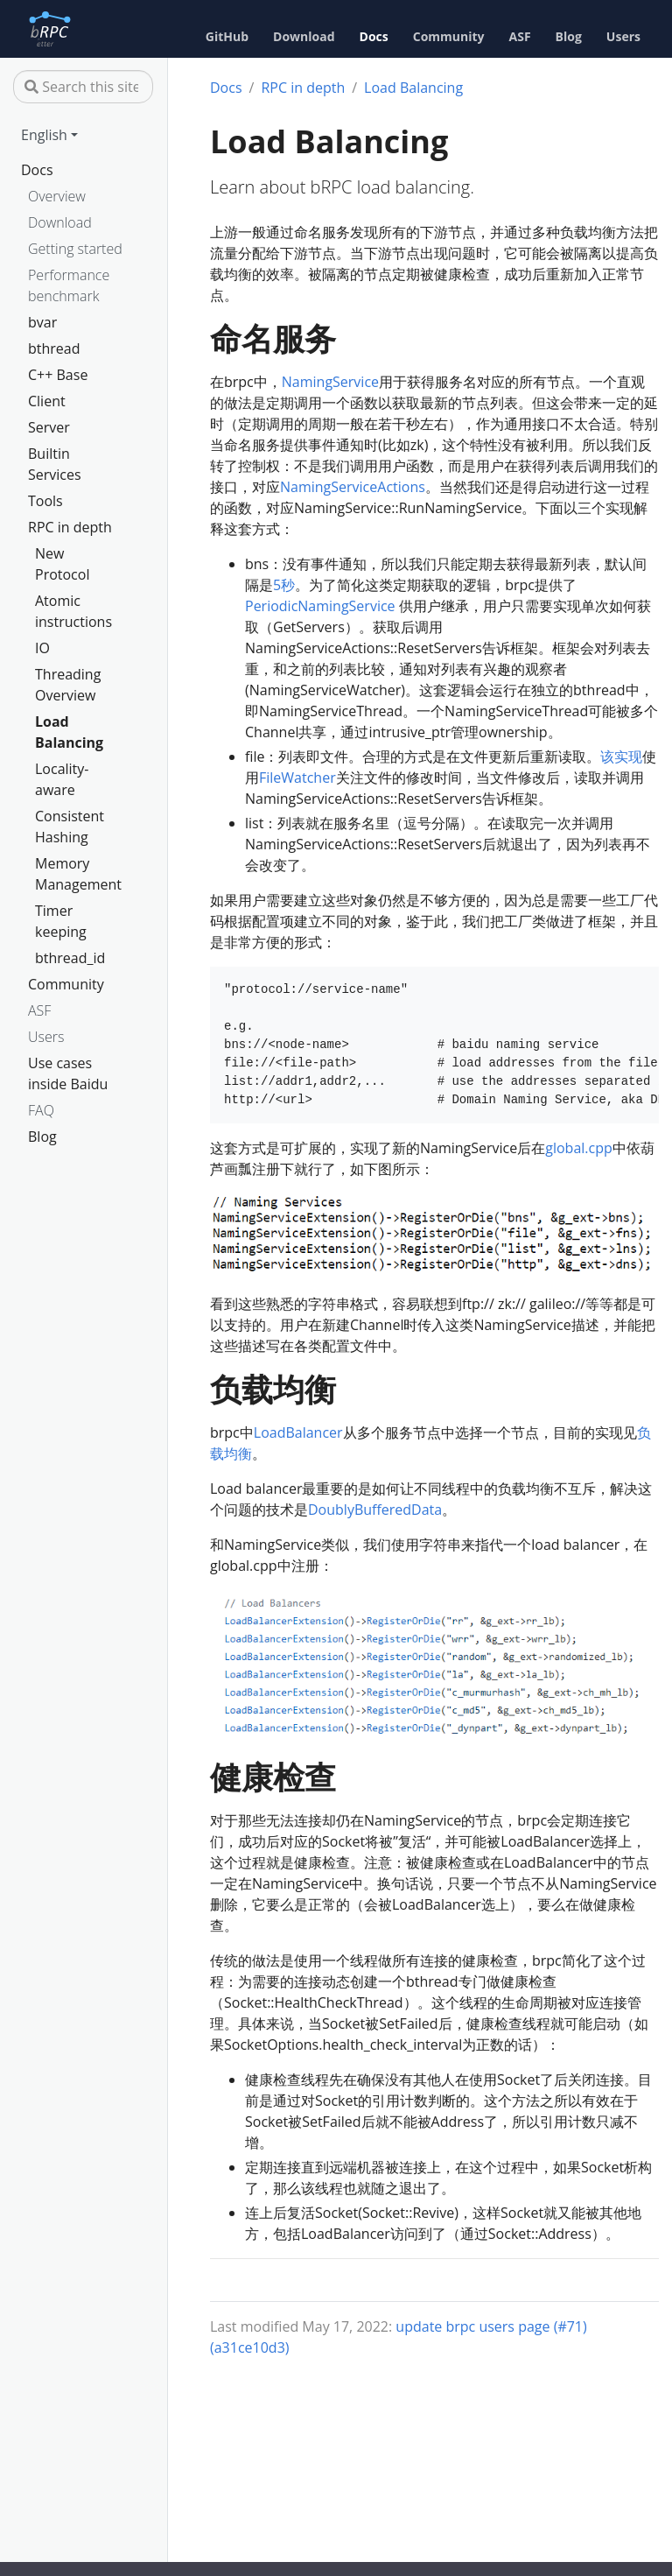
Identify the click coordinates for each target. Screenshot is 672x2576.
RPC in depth (70, 527)
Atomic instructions (73, 611)
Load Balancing (69, 732)
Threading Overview (68, 685)
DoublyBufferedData (375, 1509)
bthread (54, 348)
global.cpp (578, 1148)
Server (49, 427)
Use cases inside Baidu (68, 1073)
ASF (39, 1010)
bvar (42, 322)
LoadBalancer (298, 1432)
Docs (37, 169)
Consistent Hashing (69, 826)
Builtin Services (54, 464)
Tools (45, 500)
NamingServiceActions (352, 486)
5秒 (284, 585)
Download (60, 222)
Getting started (75, 248)
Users (46, 1036)
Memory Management (76, 874)
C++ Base (58, 374)
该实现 (621, 756)
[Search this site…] (83, 86)
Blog (42, 1136)
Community (66, 984)
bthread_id (70, 958)
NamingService (330, 381)
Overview (57, 196)
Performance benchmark (68, 285)
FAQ (41, 1110)
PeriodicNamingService (320, 606)
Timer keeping (61, 921)
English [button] (44, 134)
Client (47, 401)
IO (42, 648)
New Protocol (62, 564)
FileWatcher (297, 777)
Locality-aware (61, 779)
